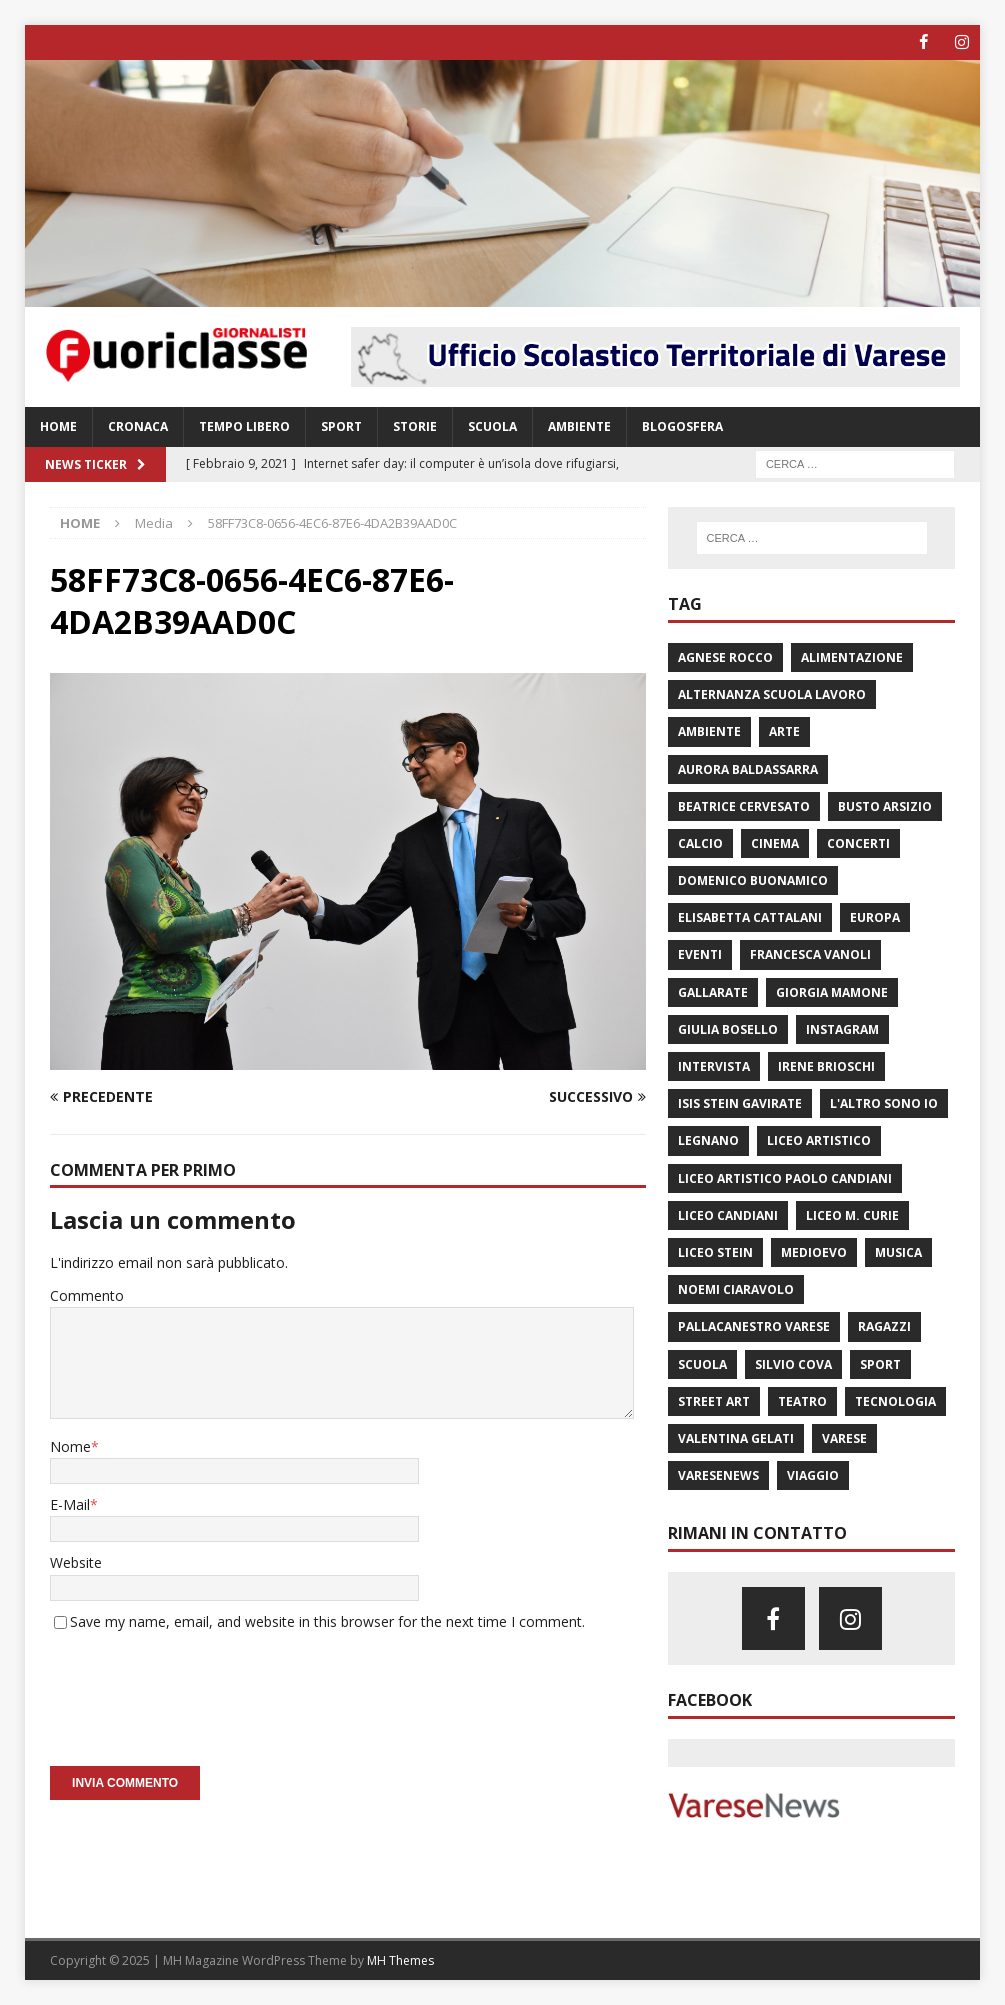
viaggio (813, 1475)
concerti (858, 843)
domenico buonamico (753, 880)
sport (880, 1363)
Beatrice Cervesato (744, 805)
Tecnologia (895, 1400)
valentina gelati (736, 1438)
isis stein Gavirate (740, 1103)
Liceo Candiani (728, 1215)
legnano (708, 1140)
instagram (842, 1029)
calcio (700, 843)
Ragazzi (884, 1326)
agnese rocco (725, 657)
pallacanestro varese (754, 1326)
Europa (875, 917)
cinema (775, 843)
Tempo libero (244, 426)
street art (714, 1400)
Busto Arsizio (885, 805)
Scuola (492, 426)
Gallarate (713, 991)
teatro (802, 1400)
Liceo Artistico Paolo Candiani (785, 1177)
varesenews (718, 1475)
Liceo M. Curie (852, 1215)
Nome (70, 1445)
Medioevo (814, 1252)
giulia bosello (728, 1029)
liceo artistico (819, 1140)
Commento (87, 1295)
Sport (341, 426)
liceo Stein (715, 1252)
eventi (700, 954)
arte (784, 731)
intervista (714, 1066)
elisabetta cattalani (750, 917)
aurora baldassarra (748, 768)
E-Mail (70, 1504)
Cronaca (138, 426)
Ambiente (579, 426)
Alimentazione (852, 657)
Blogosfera (682, 426)
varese (844, 1438)
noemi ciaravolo (736, 1289)
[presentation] (202, 1692)
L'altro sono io (884, 1103)
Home (58, 426)
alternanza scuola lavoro (772, 694)
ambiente (709, 731)
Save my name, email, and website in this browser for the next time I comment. (327, 1620)
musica (898, 1252)
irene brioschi (826, 1066)
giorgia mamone (832, 991)
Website (76, 1562)
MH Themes (400, 1960)
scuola (702, 1363)
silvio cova (793, 1363)
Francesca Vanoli (810, 954)
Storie (415, 426)
